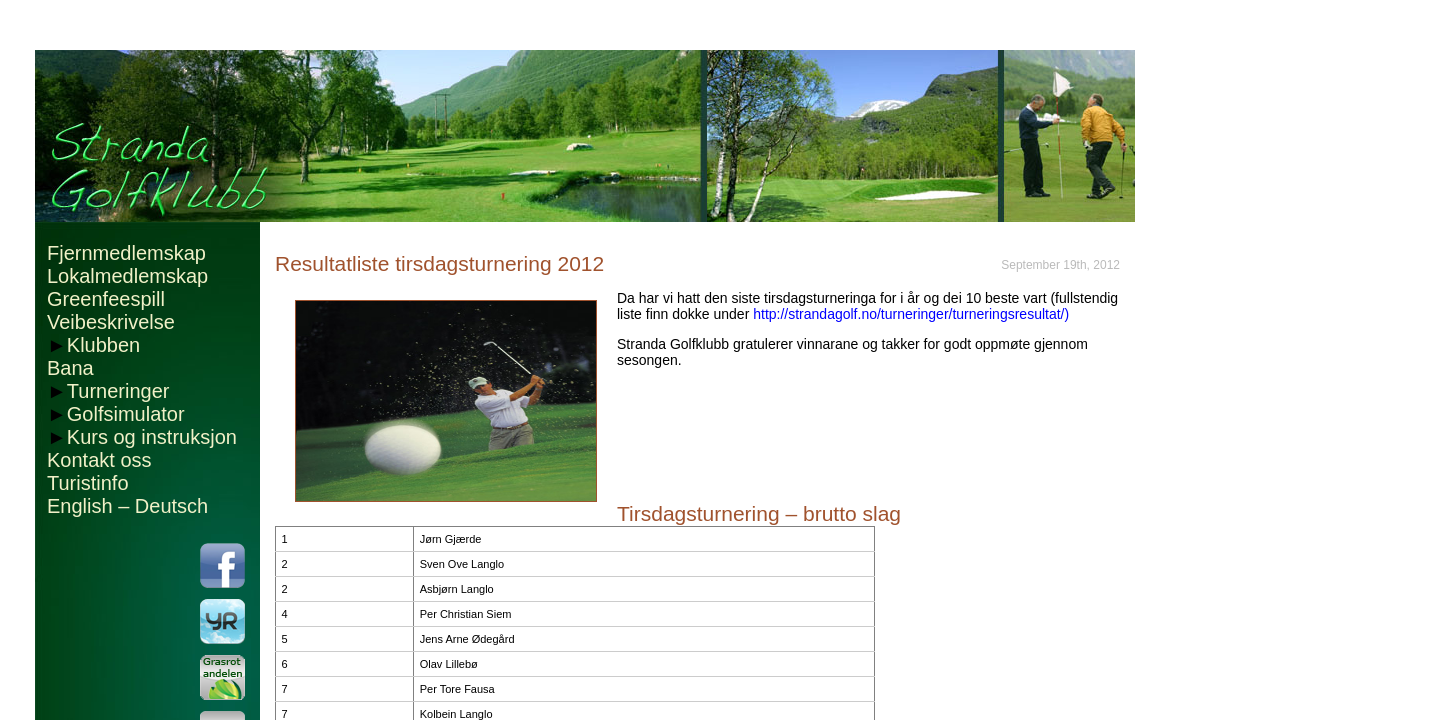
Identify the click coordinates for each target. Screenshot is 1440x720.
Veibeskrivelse (111, 322)
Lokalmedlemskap (127, 276)
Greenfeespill (106, 299)
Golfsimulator (126, 414)
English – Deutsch (127, 506)
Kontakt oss (99, 460)
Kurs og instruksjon (152, 437)
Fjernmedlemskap (126, 253)
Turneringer (118, 391)
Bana (70, 368)
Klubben (103, 345)
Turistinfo (88, 483)
